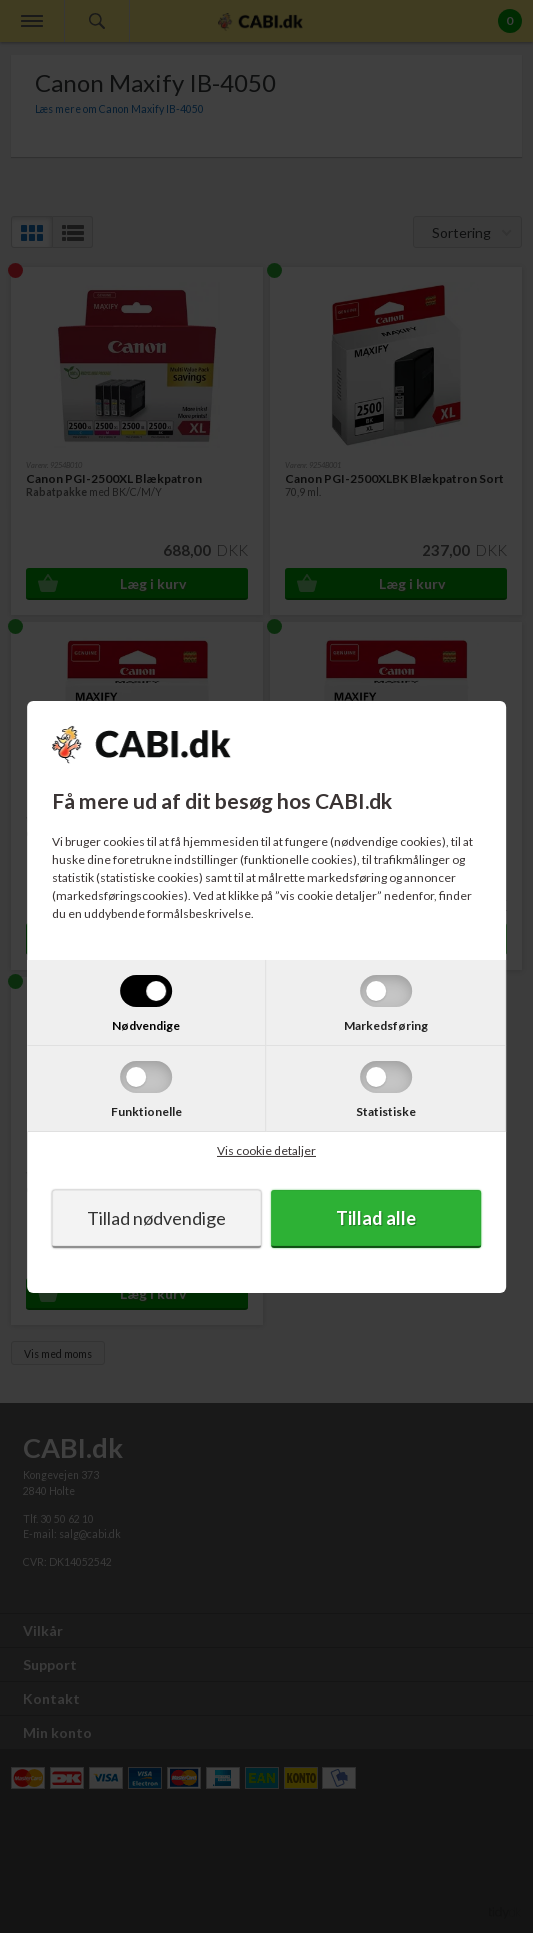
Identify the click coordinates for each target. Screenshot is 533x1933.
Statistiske (386, 1111)
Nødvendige (146, 1025)
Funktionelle (146, 1111)
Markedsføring (386, 1025)
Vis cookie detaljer (266, 1150)
